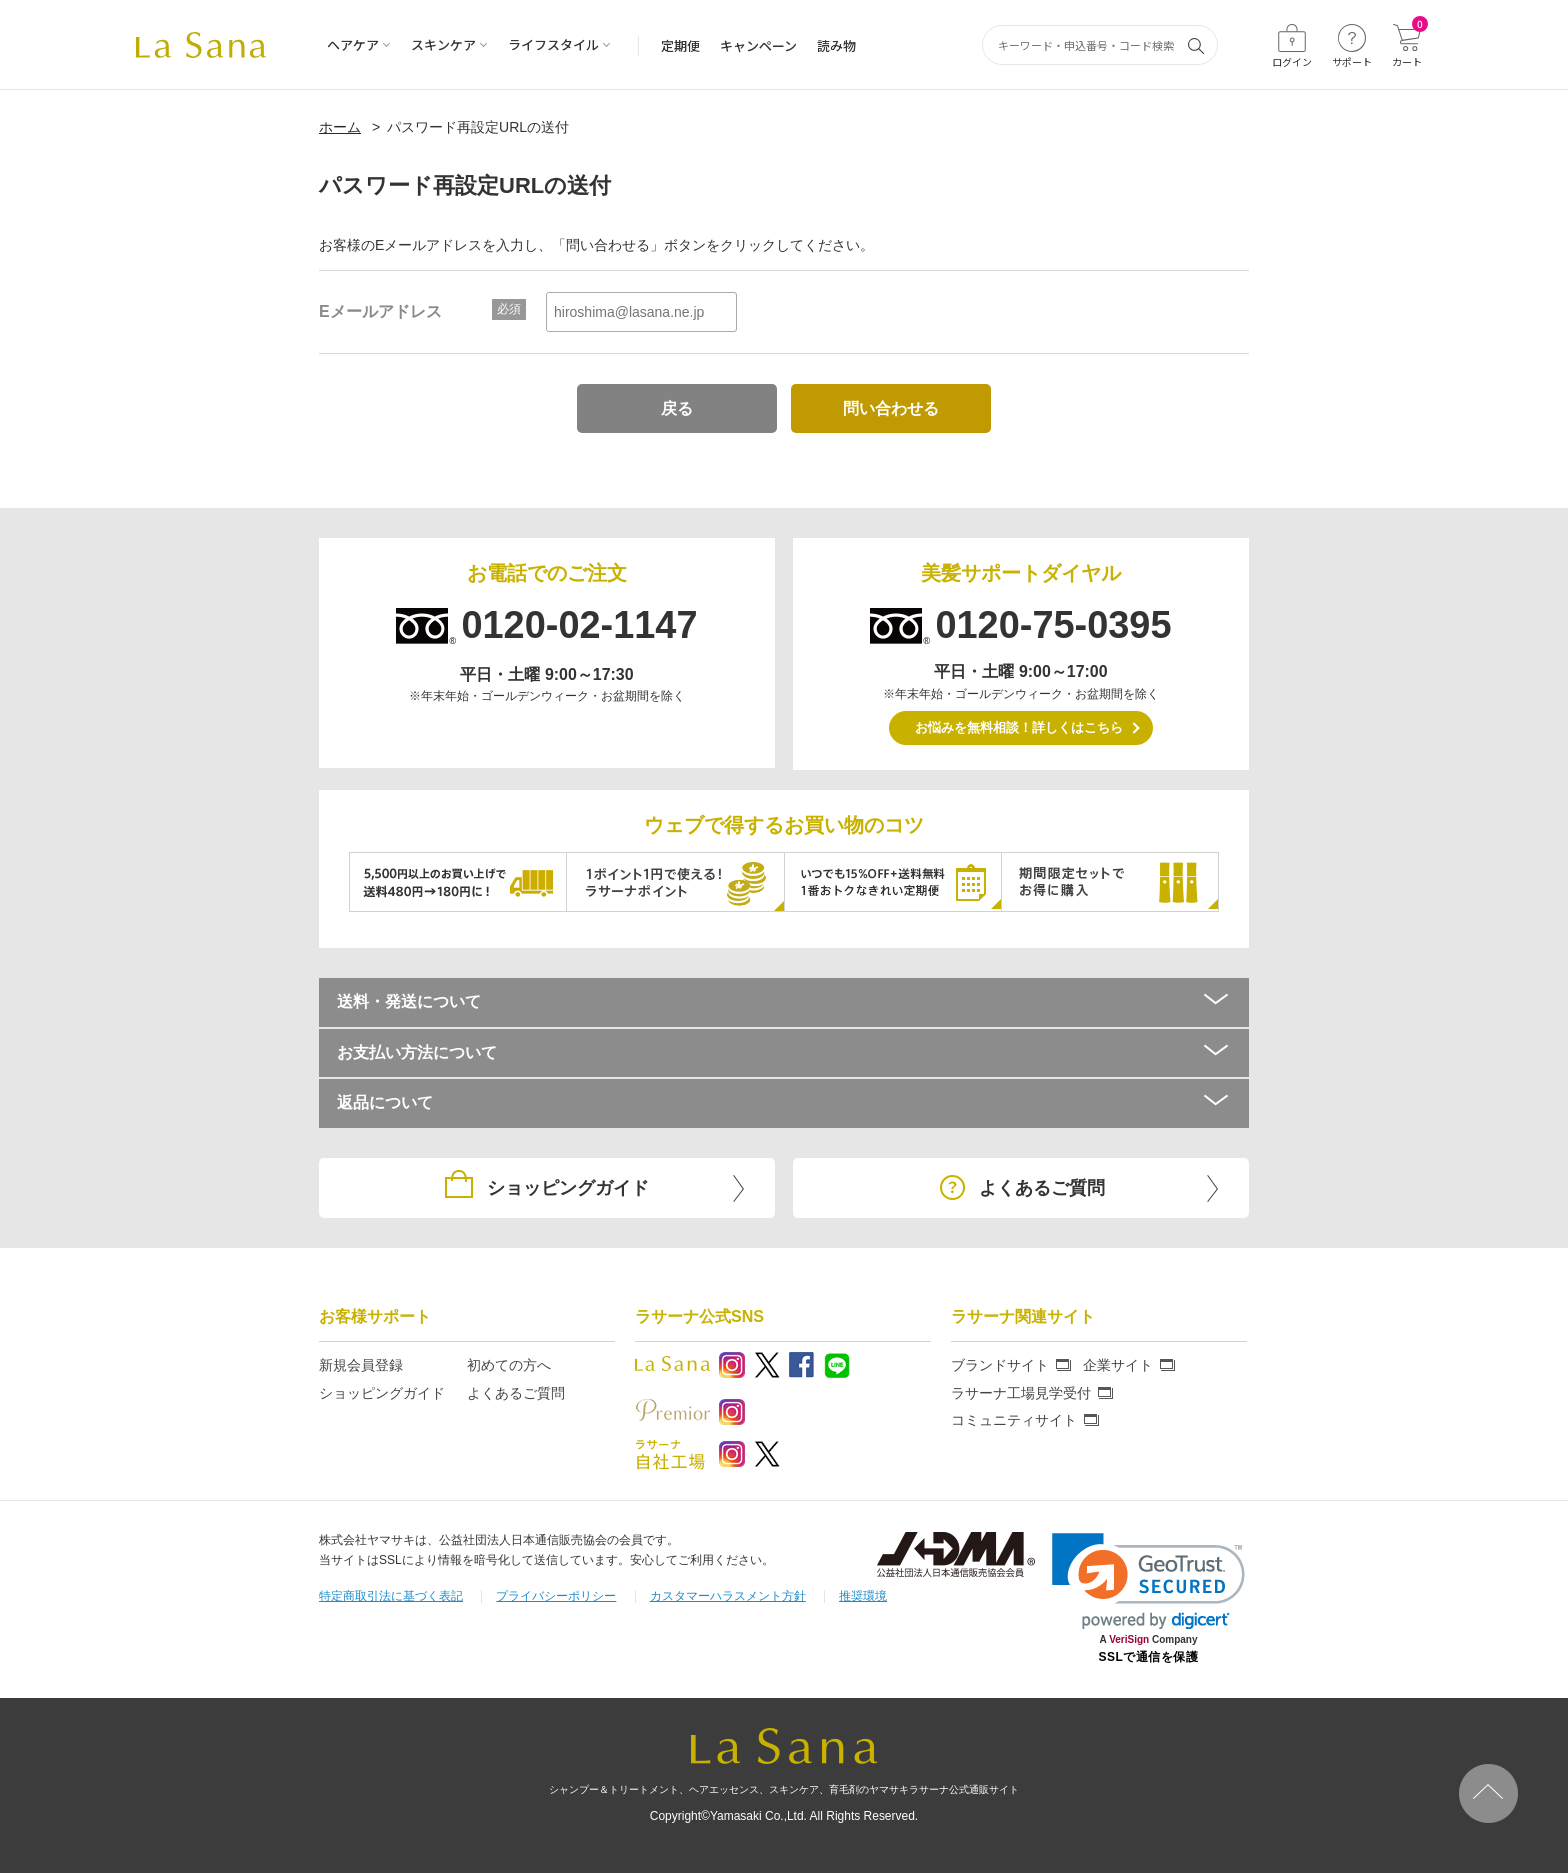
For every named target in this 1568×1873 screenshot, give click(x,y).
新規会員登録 (361, 1365)
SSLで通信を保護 (1149, 1657)
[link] (1148, 1581)
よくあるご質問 (516, 1393)
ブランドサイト (1000, 1365)
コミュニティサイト (1014, 1420)
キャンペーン (758, 45)
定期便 (680, 45)
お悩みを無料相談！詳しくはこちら (1019, 727)
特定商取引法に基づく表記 (391, 1596)
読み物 (836, 45)
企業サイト (1118, 1365)
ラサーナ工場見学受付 (1021, 1393)
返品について (783, 1102)
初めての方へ (509, 1365)
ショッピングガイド (382, 1393)
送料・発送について (783, 1001)
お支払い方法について (783, 1052)
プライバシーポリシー (556, 1596)
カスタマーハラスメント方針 (728, 1596)
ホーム (340, 127)
